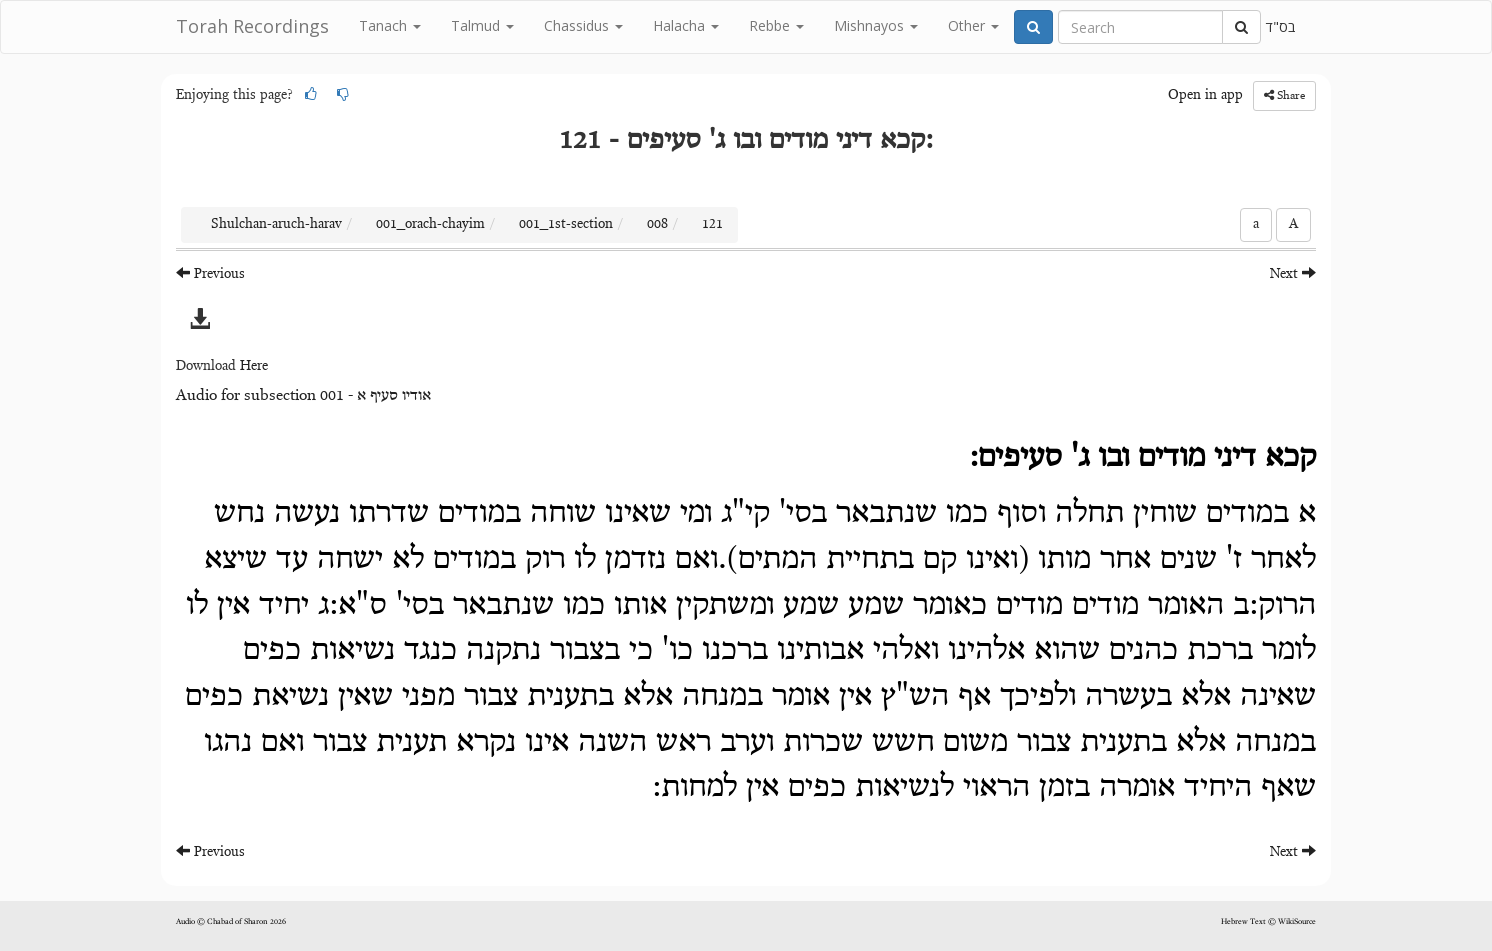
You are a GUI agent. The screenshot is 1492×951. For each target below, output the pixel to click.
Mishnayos (876, 25)
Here (254, 367)
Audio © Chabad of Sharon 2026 (231, 922)
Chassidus (583, 25)
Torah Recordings (252, 26)
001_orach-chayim (430, 225)
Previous (210, 273)
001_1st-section (566, 225)
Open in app (1205, 96)
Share (1284, 95)
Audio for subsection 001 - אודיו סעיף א (303, 396)
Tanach (390, 25)
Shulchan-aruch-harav (276, 225)
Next (1293, 273)
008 (657, 225)
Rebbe (776, 25)
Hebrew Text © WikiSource (1268, 922)
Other (973, 25)
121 (712, 225)
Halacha (686, 25)
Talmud (482, 25)
